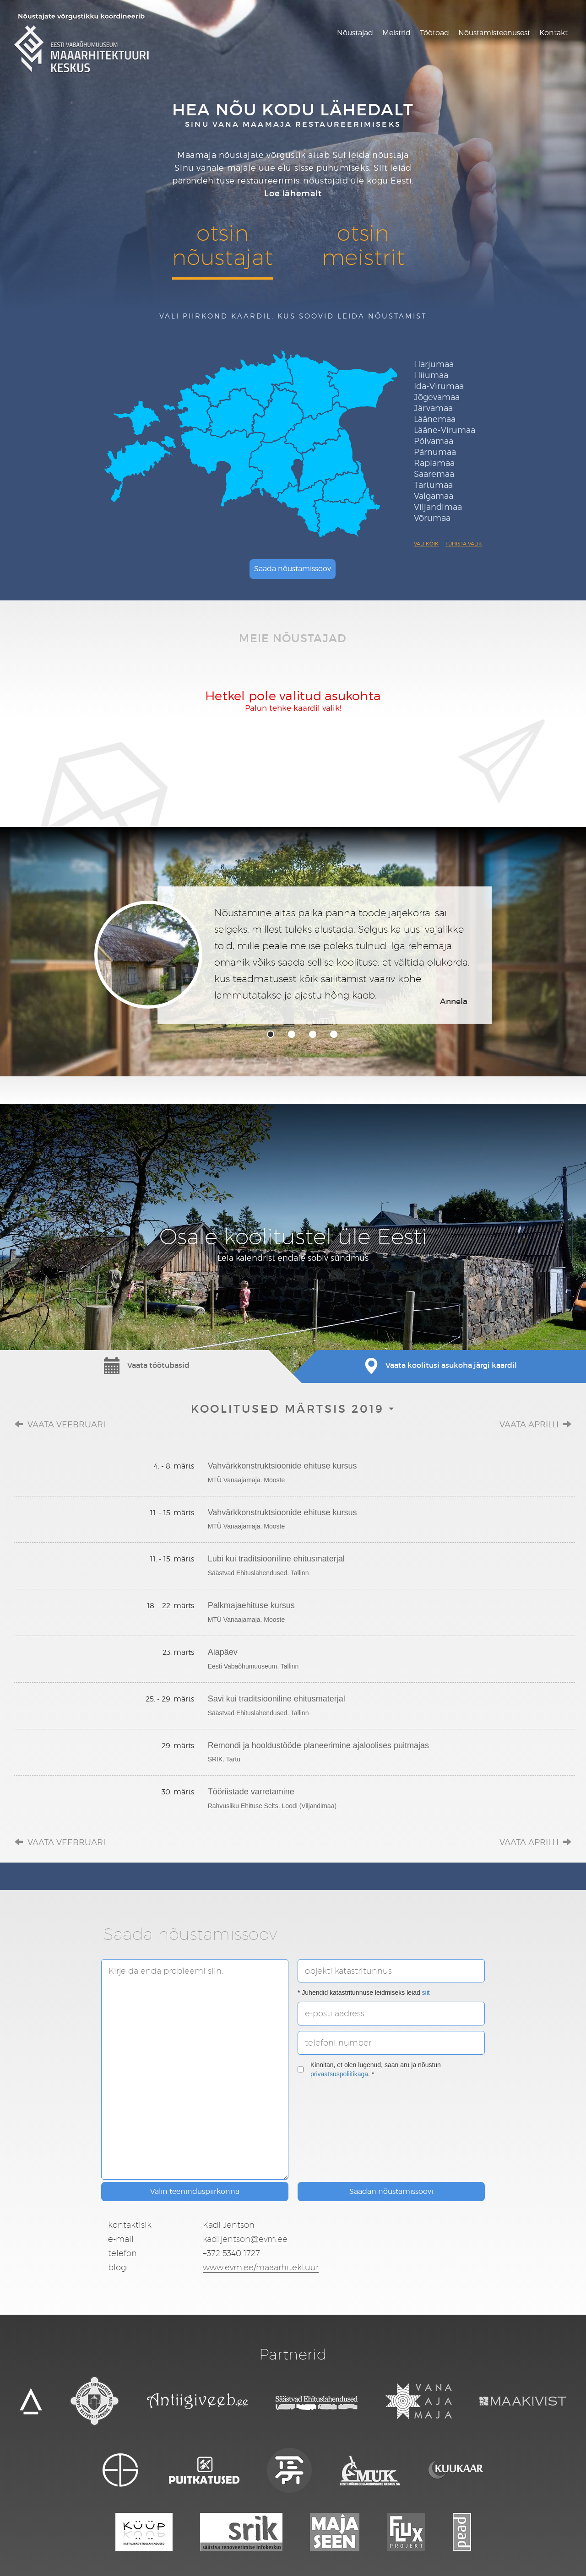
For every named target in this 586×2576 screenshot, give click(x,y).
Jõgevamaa (437, 397)
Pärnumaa (435, 452)
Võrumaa (432, 518)
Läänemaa (435, 419)
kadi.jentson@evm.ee (245, 2239)
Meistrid (396, 32)
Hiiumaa (431, 375)
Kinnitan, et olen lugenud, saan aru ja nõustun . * (369, 2069)
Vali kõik (426, 543)
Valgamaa (433, 496)
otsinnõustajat (222, 245)
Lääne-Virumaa (444, 430)
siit (426, 1992)
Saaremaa (434, 474)
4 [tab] (333, 1034)
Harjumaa (434, 364)
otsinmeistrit (363, 245)
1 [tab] (270, 1034)
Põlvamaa (433, 441)
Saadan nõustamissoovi (391, 2191)
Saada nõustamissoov (292, 568)
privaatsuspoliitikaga (339, 2074)
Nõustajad (355, 32)
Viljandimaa (438, 507)
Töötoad (434, 32)
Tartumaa (433, 485)
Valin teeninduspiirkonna (194, 2191)
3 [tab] (312, 1034)
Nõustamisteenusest (494, 32)
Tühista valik (463, 543)
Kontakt (553, 32)
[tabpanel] (293, 955)
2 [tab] (291, 1034)
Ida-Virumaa (439, 386)
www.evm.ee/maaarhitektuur (261, 2267)
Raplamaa (434, 463)
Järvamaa (433, 408)
